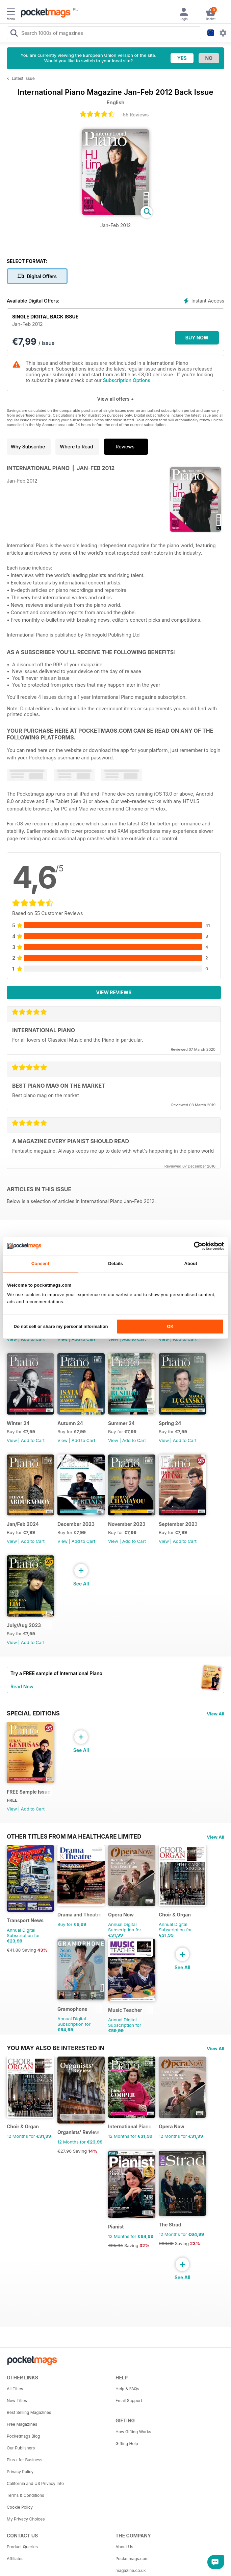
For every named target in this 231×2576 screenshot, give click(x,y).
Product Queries (22, 2546)
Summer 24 (121, 1423)
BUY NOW (197, 337)
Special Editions (33, 1713)
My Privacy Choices (26, 2519)
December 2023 (76, 1524)
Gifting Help (127, 2443)
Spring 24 (170, 1423)
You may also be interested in (55, 2048)
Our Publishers (21, 2447)
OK (170, 1326)
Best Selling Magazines (29, 2412)
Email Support (129, 2400)
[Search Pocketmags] (13, 33)
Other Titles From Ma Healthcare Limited (74, 1836)
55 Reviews (136, 114)
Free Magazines (22, 2424)
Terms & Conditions (25, 2495)
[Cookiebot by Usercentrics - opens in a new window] (194, 1246)
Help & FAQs (127, 2388)
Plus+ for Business (24, 2459)
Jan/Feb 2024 (23, 1524)
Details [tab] (115, 1263)
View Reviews (114, 992)
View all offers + (115, 399)
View (12, 1339)
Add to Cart (33, 1339)
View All (215, 1713)
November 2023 (127, 1524)
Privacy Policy (20, 2471)
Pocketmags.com (132, 2558)
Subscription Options (126, 380)
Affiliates (15, 2558)
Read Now (21, 1686)
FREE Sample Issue (28, 1792)
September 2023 (178, 1524)
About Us (124, 2546)
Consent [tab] (40, 1263)
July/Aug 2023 (24, 1625)
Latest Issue (23, 78)
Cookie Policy (20, 2507)
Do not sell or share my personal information (61, 1326)
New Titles (17, 2400)
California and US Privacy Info (35, 2483)
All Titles (15, 2388)
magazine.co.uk (131, 2570)
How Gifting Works (133, 2431)
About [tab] (190, 1263)
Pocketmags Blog (23, 2436)
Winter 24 (18, 1423)
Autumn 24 (70, 1423)
